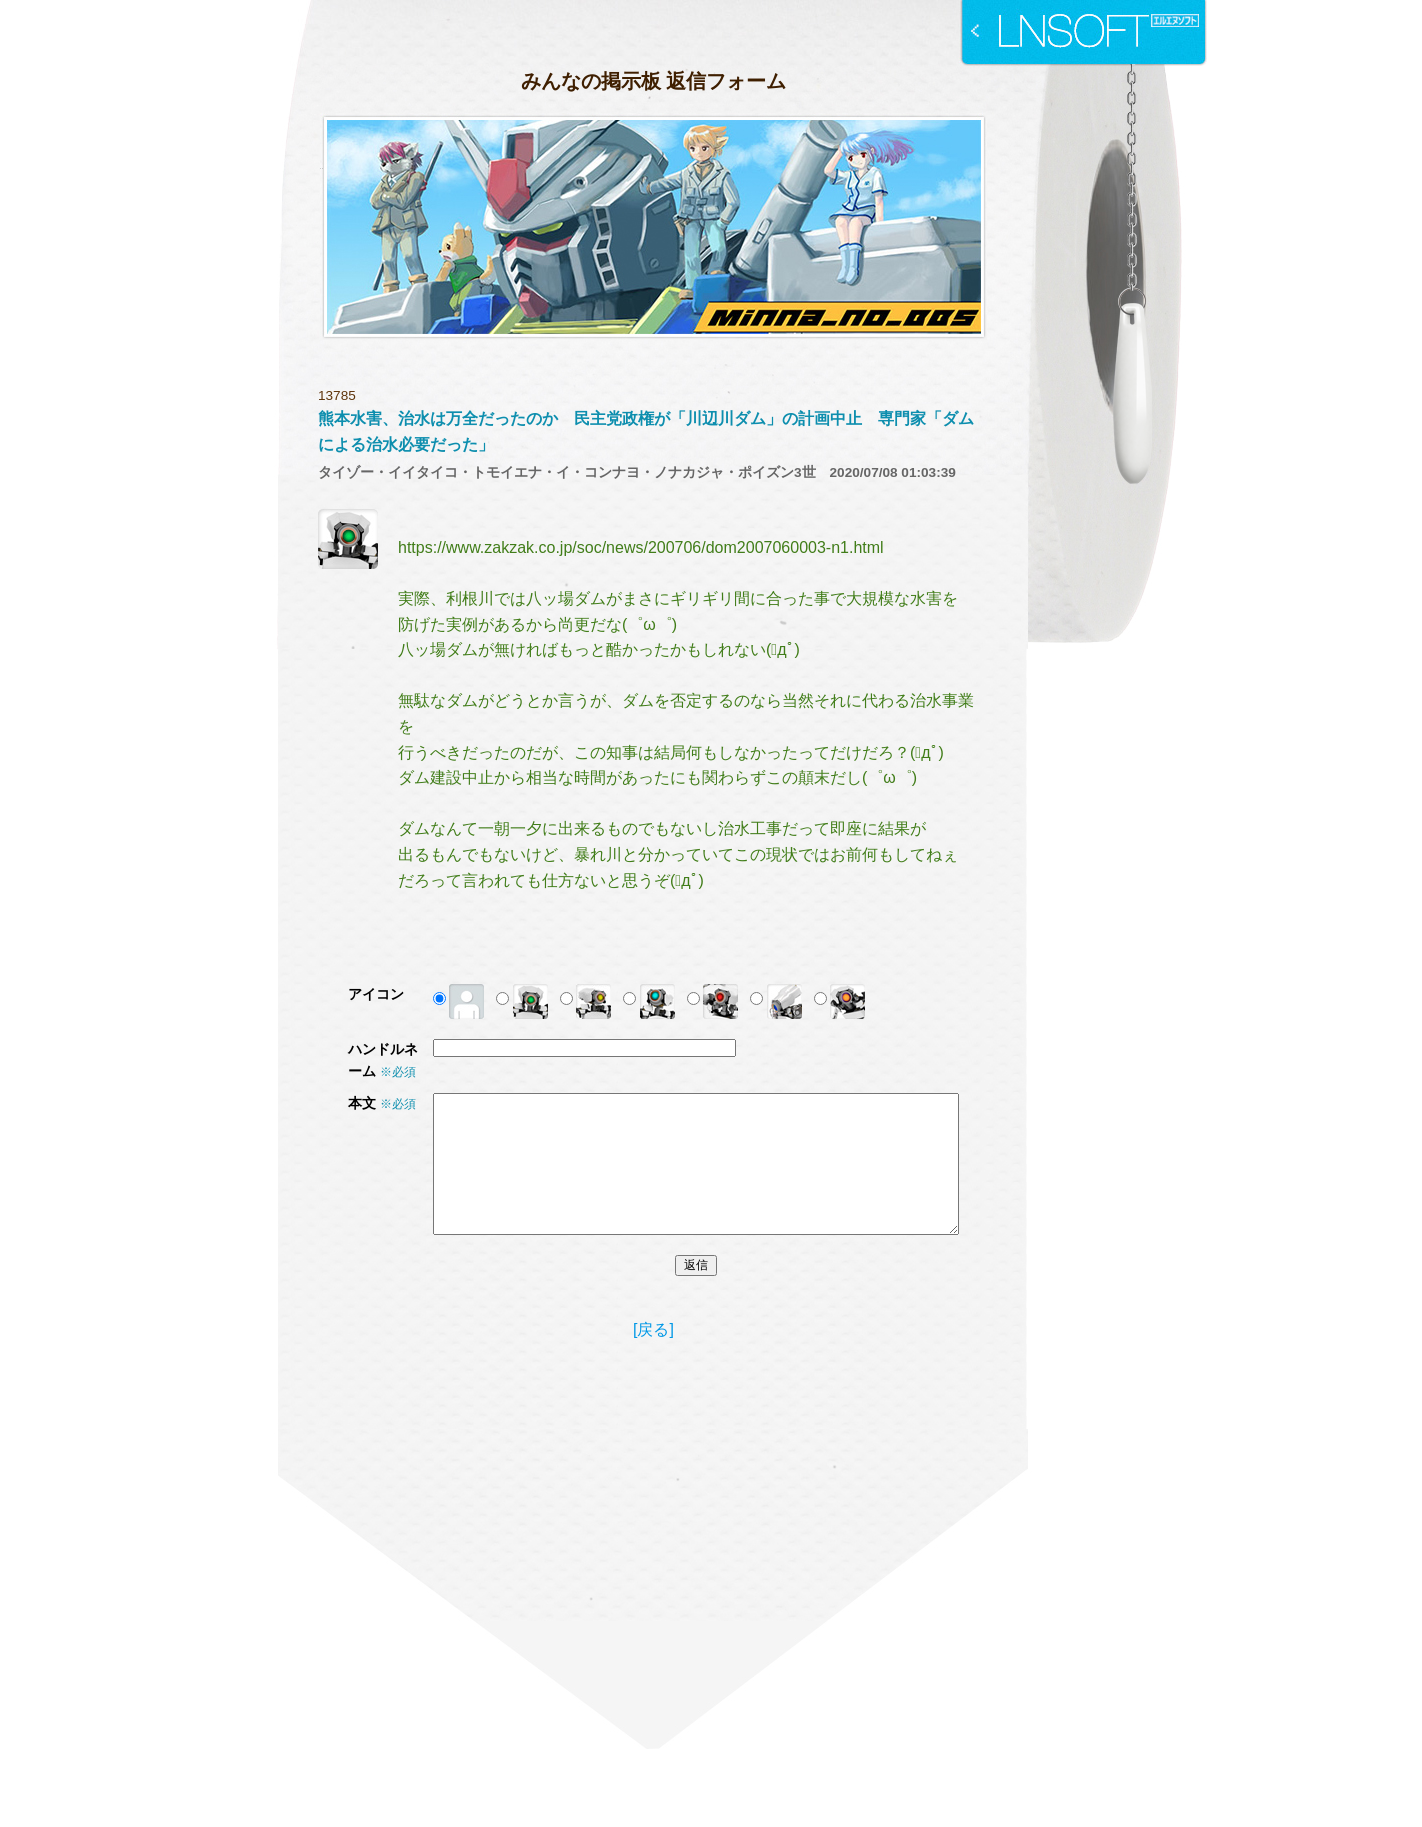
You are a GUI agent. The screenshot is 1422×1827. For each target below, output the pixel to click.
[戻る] (653, 1329)
